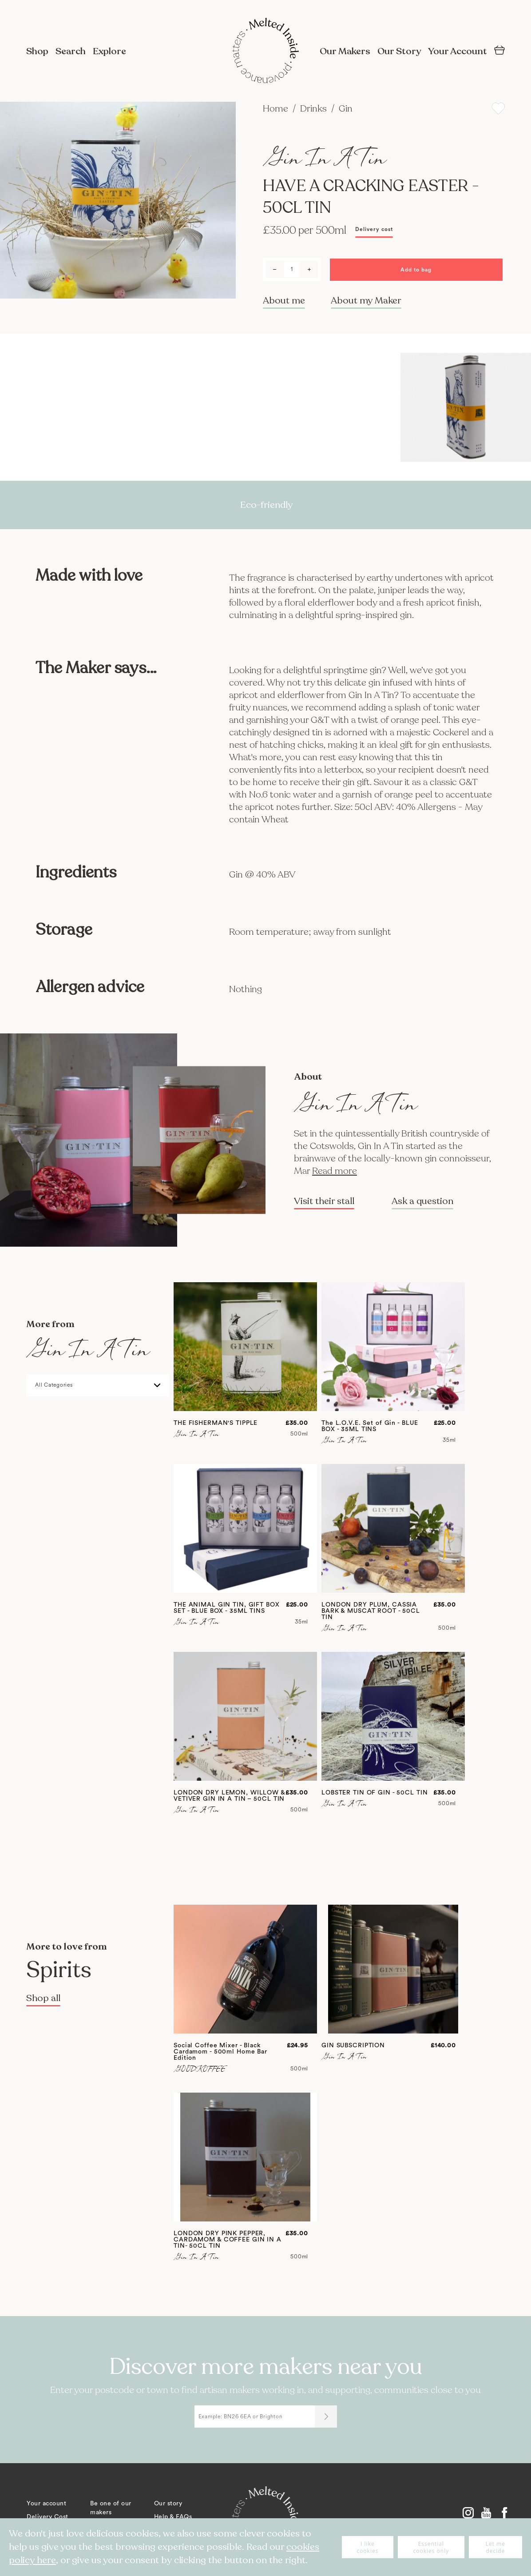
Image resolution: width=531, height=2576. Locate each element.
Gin (346, 108)
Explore (109, 51)
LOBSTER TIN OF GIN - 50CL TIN (374, 1793)
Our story (168, 2503)
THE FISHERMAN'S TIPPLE (216, 1423)
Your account (46, 2503)
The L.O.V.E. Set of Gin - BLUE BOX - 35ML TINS (369, 1426)
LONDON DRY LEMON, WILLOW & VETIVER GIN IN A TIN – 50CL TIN (229, 1796)
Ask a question (422, 1201)
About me (284, 300)
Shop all (43, 1998)
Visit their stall (324, 1201)
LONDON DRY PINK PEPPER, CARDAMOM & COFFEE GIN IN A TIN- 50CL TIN (227, 2239)
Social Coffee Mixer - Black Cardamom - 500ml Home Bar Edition (220, 2051)
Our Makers (345, 51)
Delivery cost (374, 229)
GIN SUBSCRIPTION (353, 2045)
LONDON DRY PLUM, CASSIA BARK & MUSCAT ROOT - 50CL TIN (370, 1611)
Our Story (399, 51)
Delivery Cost (47, 2517)
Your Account (457, 51)
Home (276, 108)
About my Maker (366, 300)
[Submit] (326, 2416)
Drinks (314, 108)
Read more (334, 1170)
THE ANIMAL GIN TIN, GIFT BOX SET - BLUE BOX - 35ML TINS (227, 1608)
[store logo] (265, 51)
